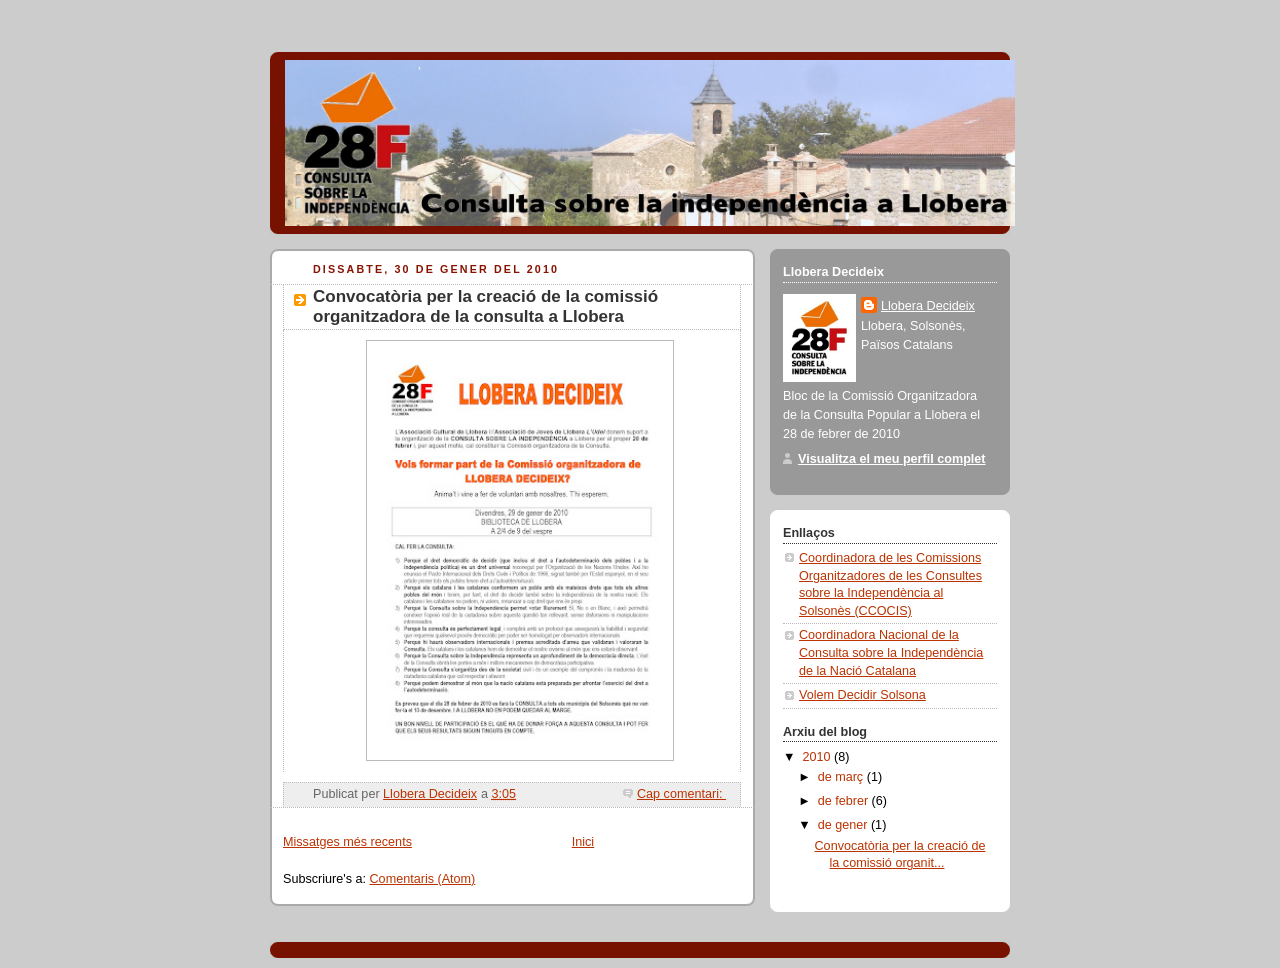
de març (842, 777)
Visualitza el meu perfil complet (892, 459)
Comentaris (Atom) (423, 879)
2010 (819, 757)
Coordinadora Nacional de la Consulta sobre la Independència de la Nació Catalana (891, 652)
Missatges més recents (347, 842)
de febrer (845, 801)
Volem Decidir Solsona (862, 695)
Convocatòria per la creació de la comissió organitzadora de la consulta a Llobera (485, 306)
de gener (844, 825)
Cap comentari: (681, 794)
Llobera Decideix (928, 306)
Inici (583, 842)
